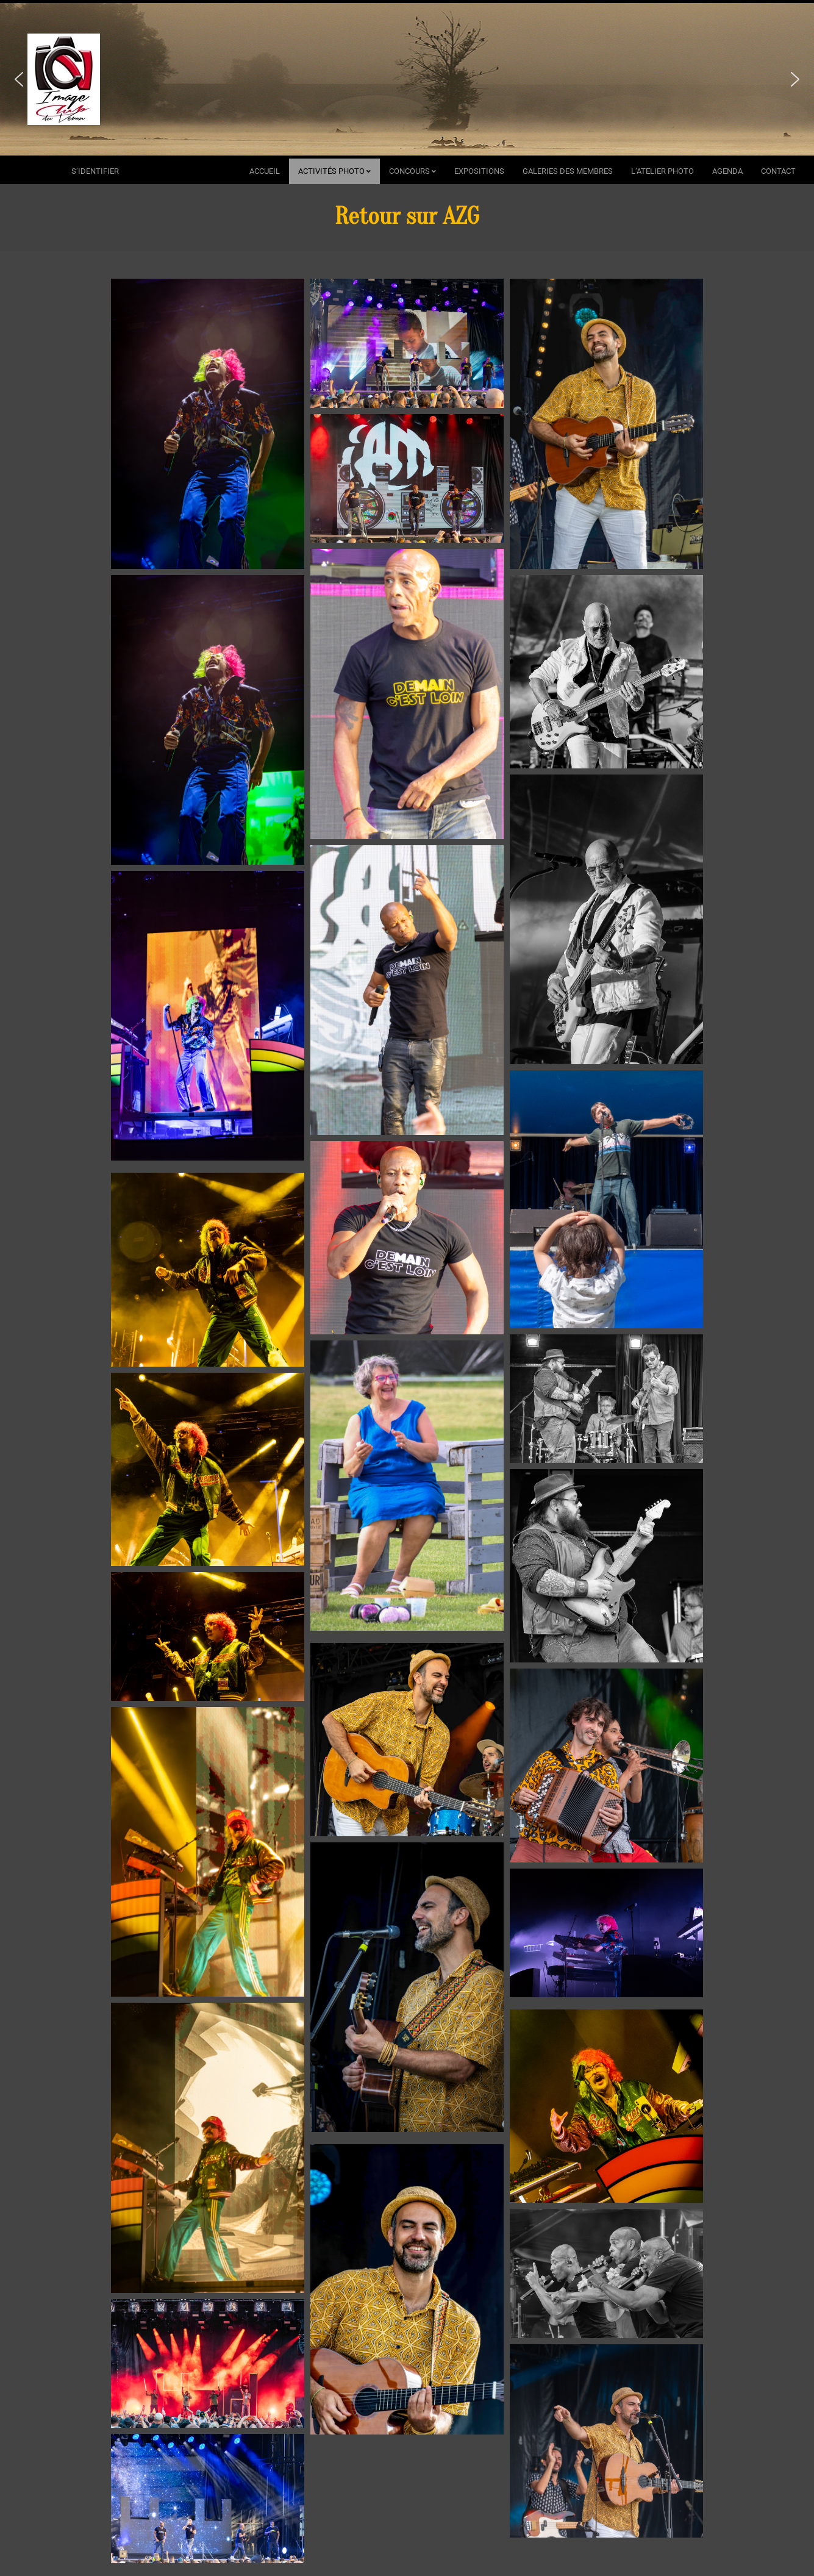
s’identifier (95, 171)
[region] (407, 79)
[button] (19, 79)
